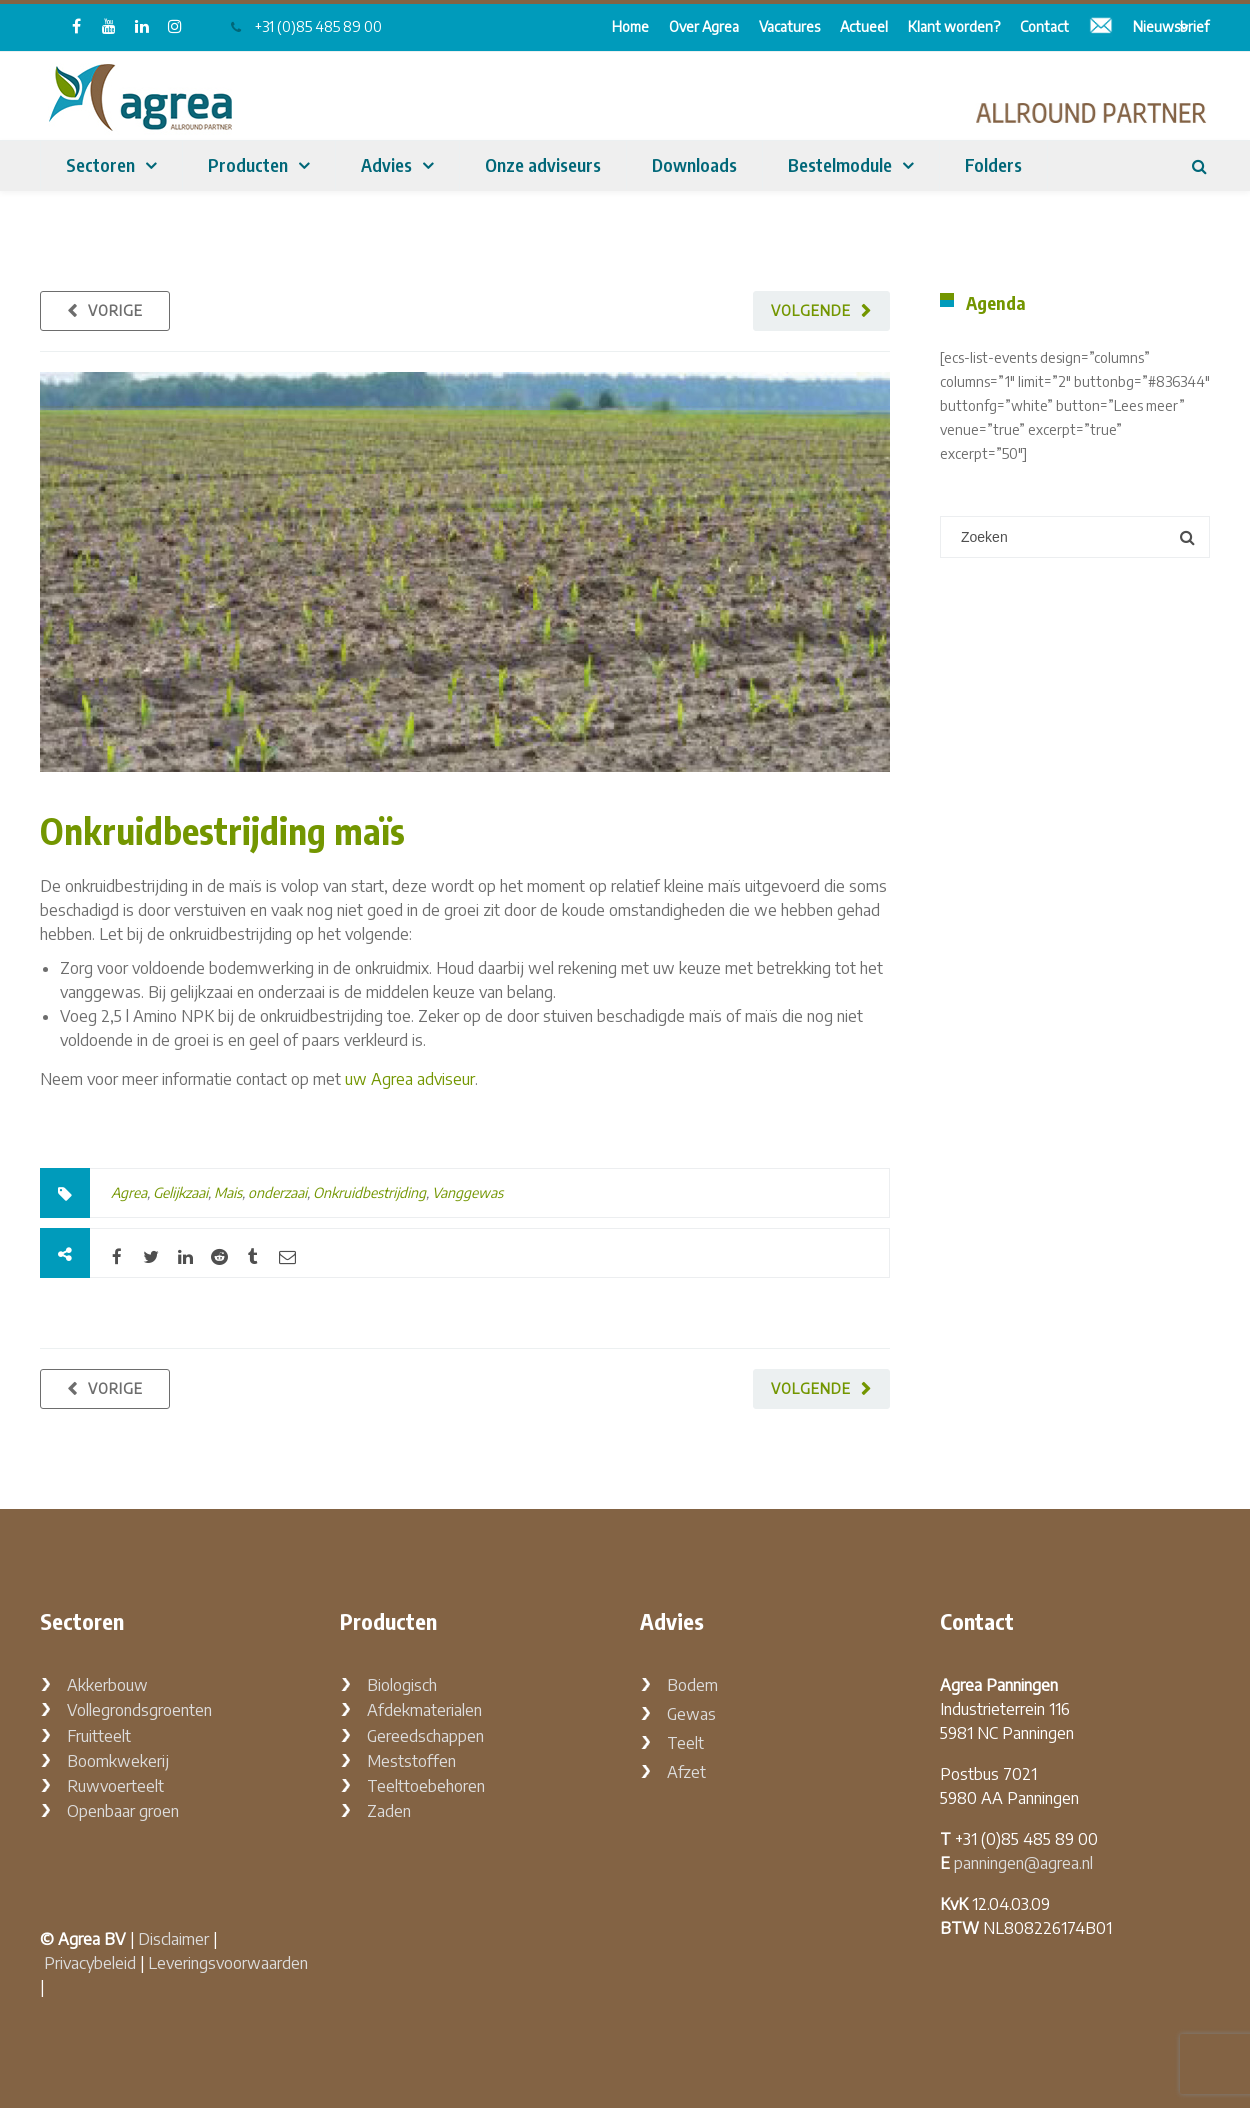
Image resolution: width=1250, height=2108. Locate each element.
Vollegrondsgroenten (139, 1710)
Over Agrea (704, 26)
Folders (993, 164)
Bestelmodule (840, 164)
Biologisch (402, 1685)
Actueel (864, 26)
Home (630, 26)
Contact (1044, 26)
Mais (228, 1192)
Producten (248, 164)
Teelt (685, 1743)
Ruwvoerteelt (115, 1786)
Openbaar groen (123, 1811)
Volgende (811, 310)
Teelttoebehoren (426, 1786)
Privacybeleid (90, 1963)
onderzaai (277, 1192)
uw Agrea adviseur (410, 1079)
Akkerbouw (107, 1685)
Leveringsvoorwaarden (228, 1963)
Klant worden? (954, 26)
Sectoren (100, 164)
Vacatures (789, 26)
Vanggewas (467, 1192)
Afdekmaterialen (424, 1710)
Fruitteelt (99, 1736)
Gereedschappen (425, 1736)
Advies (386, 164)
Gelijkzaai (180, 1192)
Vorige (115, 310)
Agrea (129, 1192)
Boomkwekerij (118, 1761)
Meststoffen (411, 1761)
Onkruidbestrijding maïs (222, 830)
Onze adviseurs (543, 164)
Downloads (694, 164)
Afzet (686, 1772)
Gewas (691, 1714)
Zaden (389, 1811)
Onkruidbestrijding (369, 1192)
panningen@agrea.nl (1023, 1863)
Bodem (692, 1685)
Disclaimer (173, 1939)
